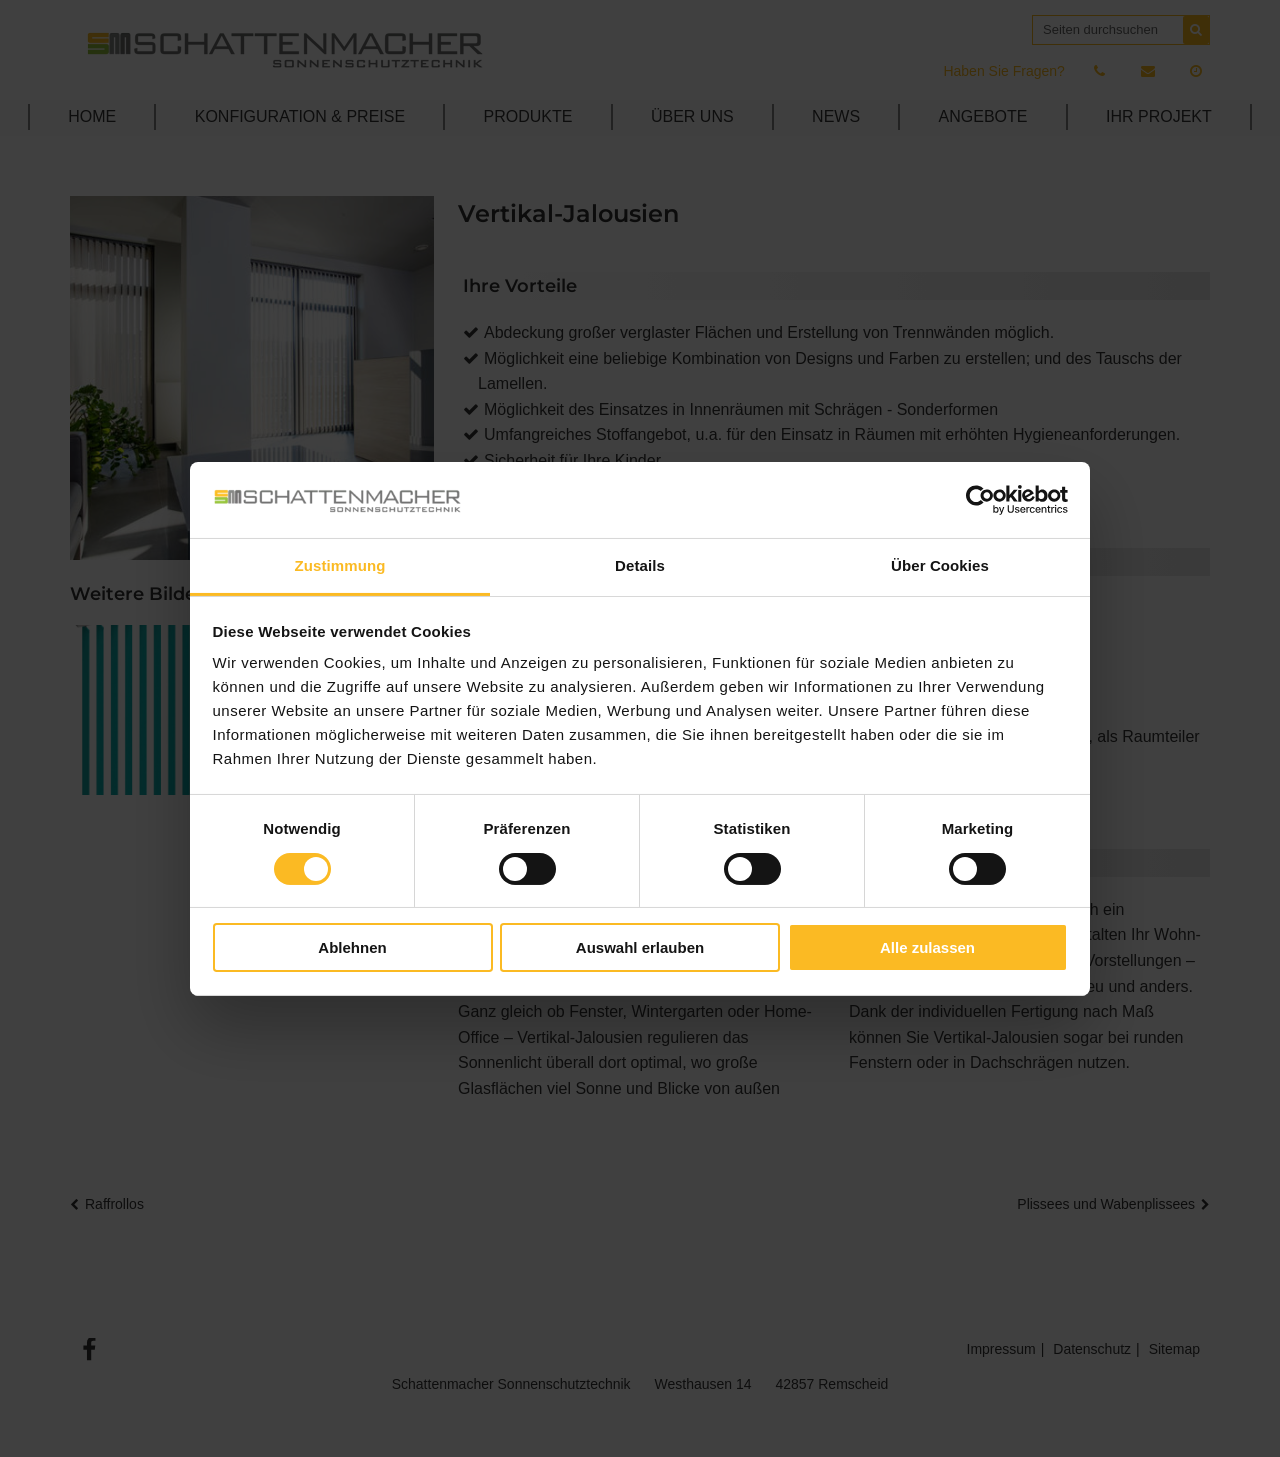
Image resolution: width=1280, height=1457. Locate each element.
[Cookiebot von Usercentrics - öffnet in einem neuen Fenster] (980, 500)
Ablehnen (352, 947)
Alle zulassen (927, 947)
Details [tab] (640, 565)
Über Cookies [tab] (940, 565)
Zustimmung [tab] (340, 565)
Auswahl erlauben (640, 947)
